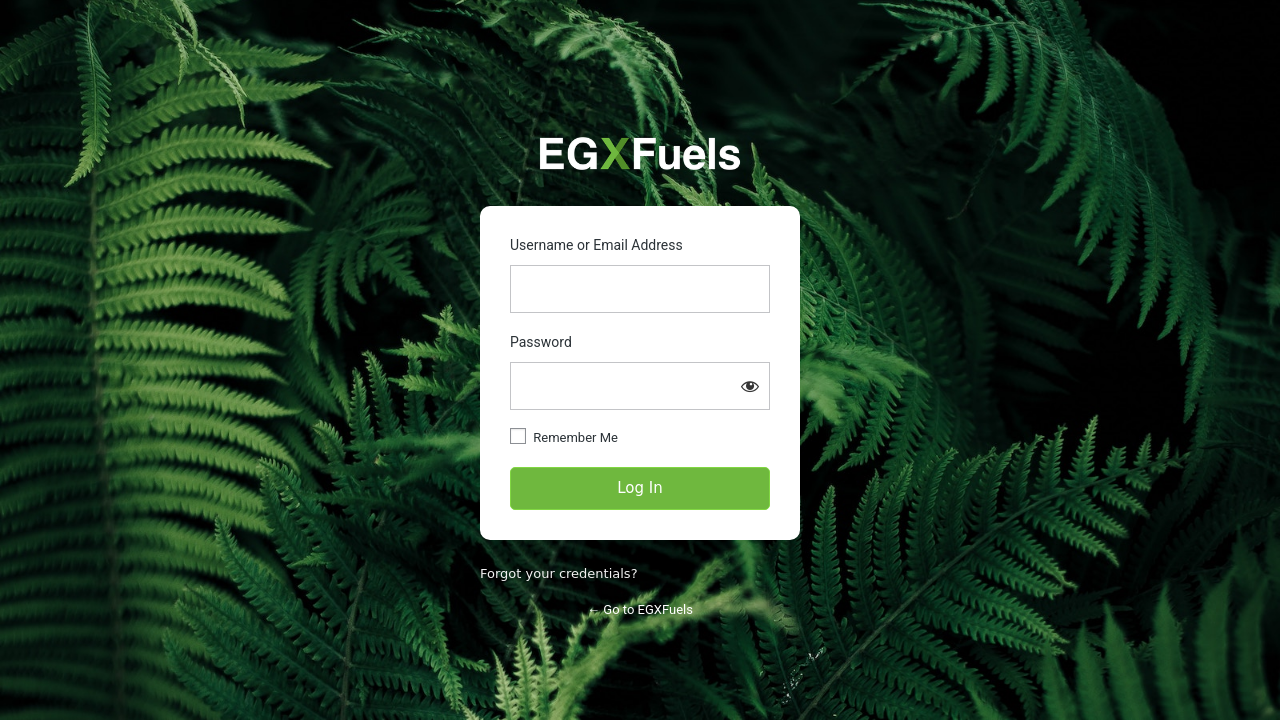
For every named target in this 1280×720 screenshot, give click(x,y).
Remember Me (575, 437)
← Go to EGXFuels (640, 609)
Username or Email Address (596, 245)
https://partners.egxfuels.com (640, 153)
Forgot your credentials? (559, 573)
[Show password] (750, 386)
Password (541, 342)
